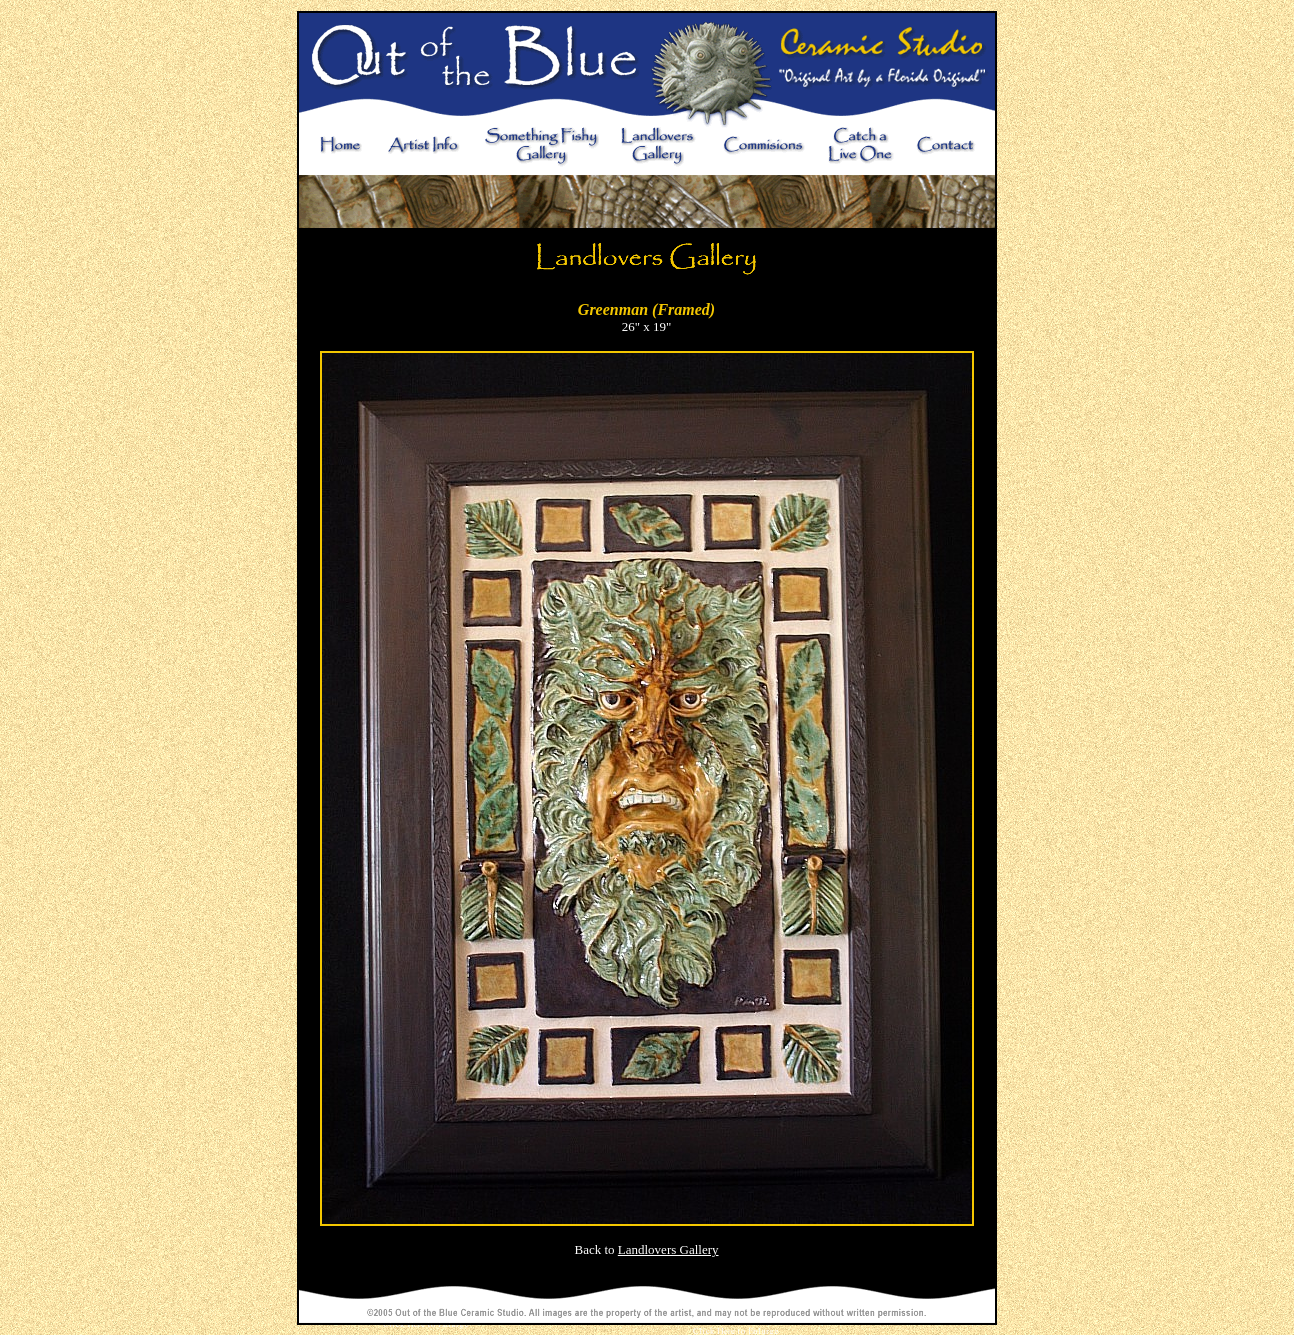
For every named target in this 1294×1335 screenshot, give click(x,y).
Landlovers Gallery (668, 1249)
